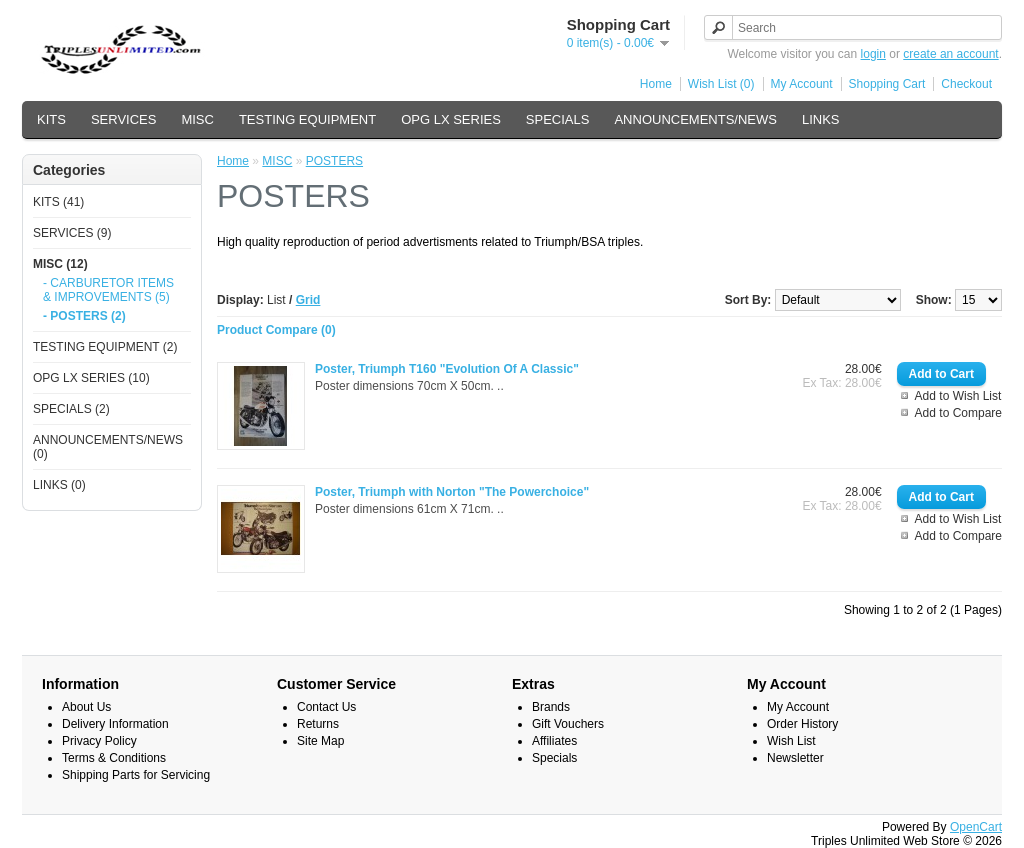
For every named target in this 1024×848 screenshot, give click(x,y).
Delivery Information (115, 724)
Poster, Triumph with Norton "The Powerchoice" (452, 492)
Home (656, 84)
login (873, 54)
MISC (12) (60, 264)
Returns (318, 724)
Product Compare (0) (276, 330)
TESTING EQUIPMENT (307, 119)
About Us (86, 707)
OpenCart (976, 827)
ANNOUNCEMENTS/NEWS (695, 119)
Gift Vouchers (568, 724)
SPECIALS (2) (71, 409)
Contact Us (326, 707)
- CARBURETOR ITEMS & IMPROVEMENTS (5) (108, 290)
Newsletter (795, 758)
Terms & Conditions (114, 758)
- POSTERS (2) (84, 316)
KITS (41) (58, 202)
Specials (554, 758)
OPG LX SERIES (451, 119)
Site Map (320, 741)
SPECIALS (558, 119)
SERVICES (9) (72, 233)
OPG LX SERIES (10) (91, 378)
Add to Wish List (958, 396)
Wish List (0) (721, 84)
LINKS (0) (59, 485)
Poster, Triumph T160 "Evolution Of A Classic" (447, 369)
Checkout (966, 84)
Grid (308, 300)
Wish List (791, 741)
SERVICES (124, 119)
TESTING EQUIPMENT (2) (105, 347)
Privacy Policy (99, 741)
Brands (551, 707)
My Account (802, 84)
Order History (802, 724)
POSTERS (334, 161)
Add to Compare (958, 413)
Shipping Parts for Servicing (136, 775)
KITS (51, 119)
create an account (950, 54)
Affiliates (554, 741)
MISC (197, 119)
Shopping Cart (887, 84)
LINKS (821, 119)
